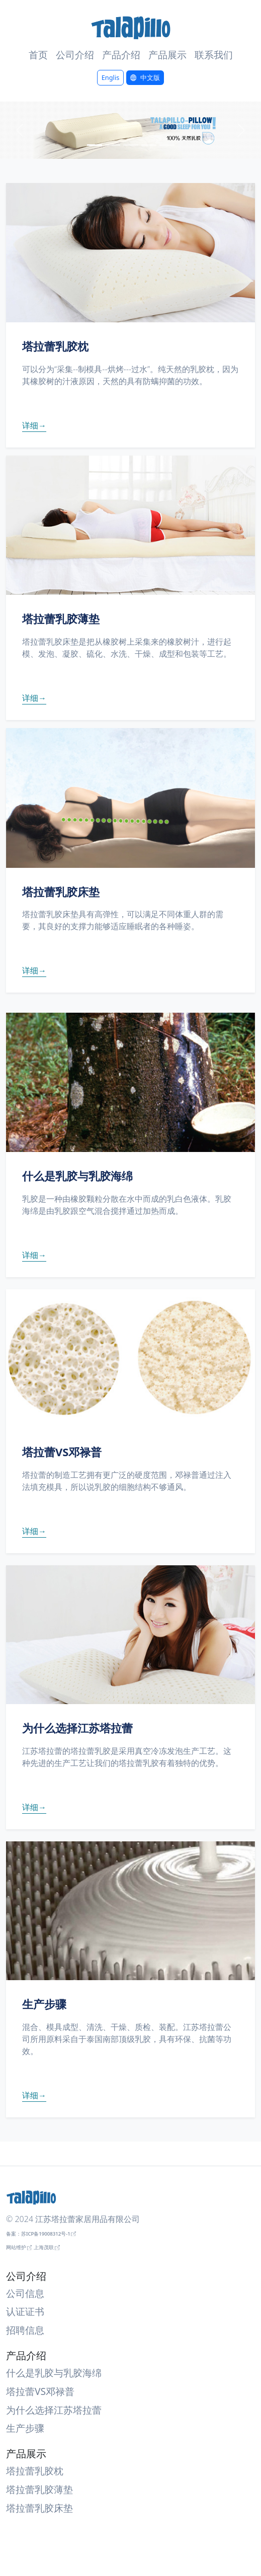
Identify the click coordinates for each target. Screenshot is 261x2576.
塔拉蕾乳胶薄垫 (39, 2489)
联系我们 (214, 54)
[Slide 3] (130, 145)
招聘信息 (25, 2330)
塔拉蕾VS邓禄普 (40, 2391)
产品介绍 (121, 54)
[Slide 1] (94, 145)
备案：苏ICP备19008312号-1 (38, 2234)
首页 (38, 54)
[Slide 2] (112, 145)
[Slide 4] (148, 145)
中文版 (150, 77)
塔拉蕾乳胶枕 (34, 2470)
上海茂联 (44, 2247)
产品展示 (167, 54)
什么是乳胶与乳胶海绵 (54, 2372)
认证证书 (25, 2311)
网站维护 (16, 2247)
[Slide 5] (167, 145)
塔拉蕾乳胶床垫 (39, 2508)
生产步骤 (25, 2428)
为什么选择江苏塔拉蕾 (54, 2410)
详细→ (34, 425)
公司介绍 (75, 54)
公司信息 (25, 2293)
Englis (111, 77)
